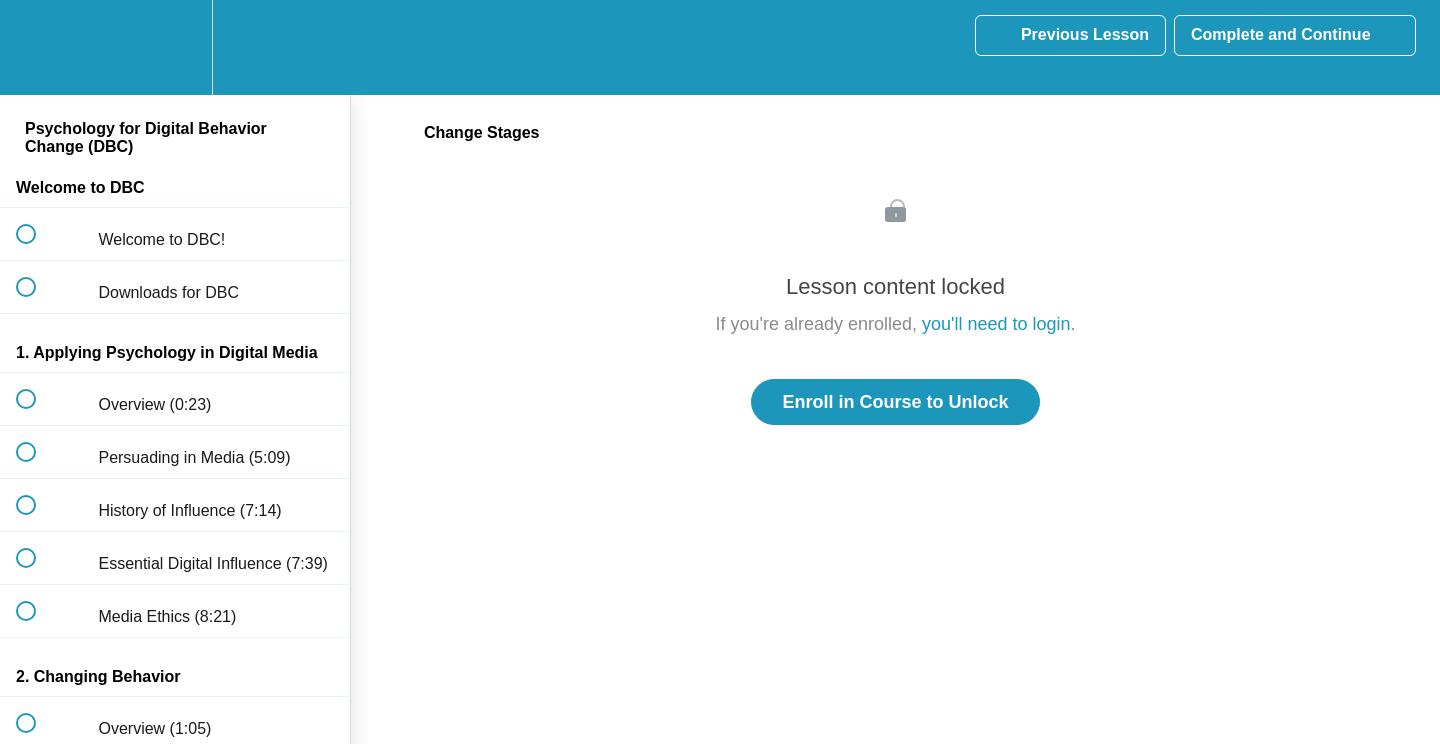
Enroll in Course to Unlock (895, 402)
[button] (37, 47)
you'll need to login (996, 324)
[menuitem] (175, 47)
